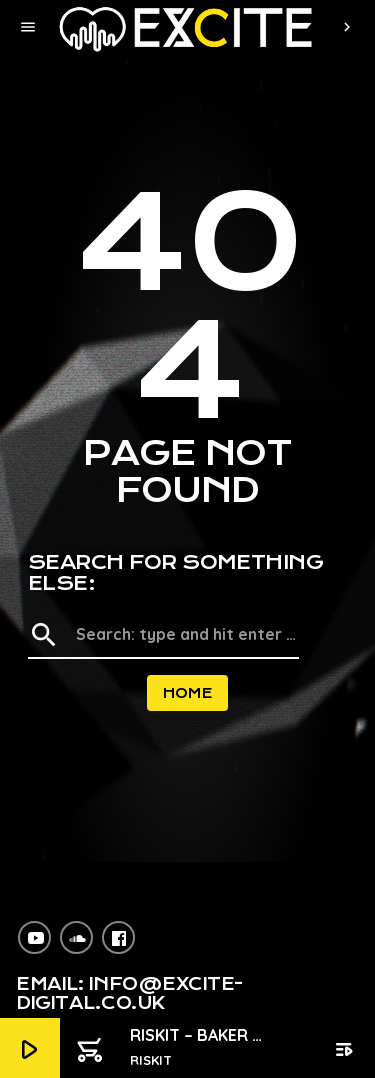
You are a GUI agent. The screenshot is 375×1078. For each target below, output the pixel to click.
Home (188, 693)
